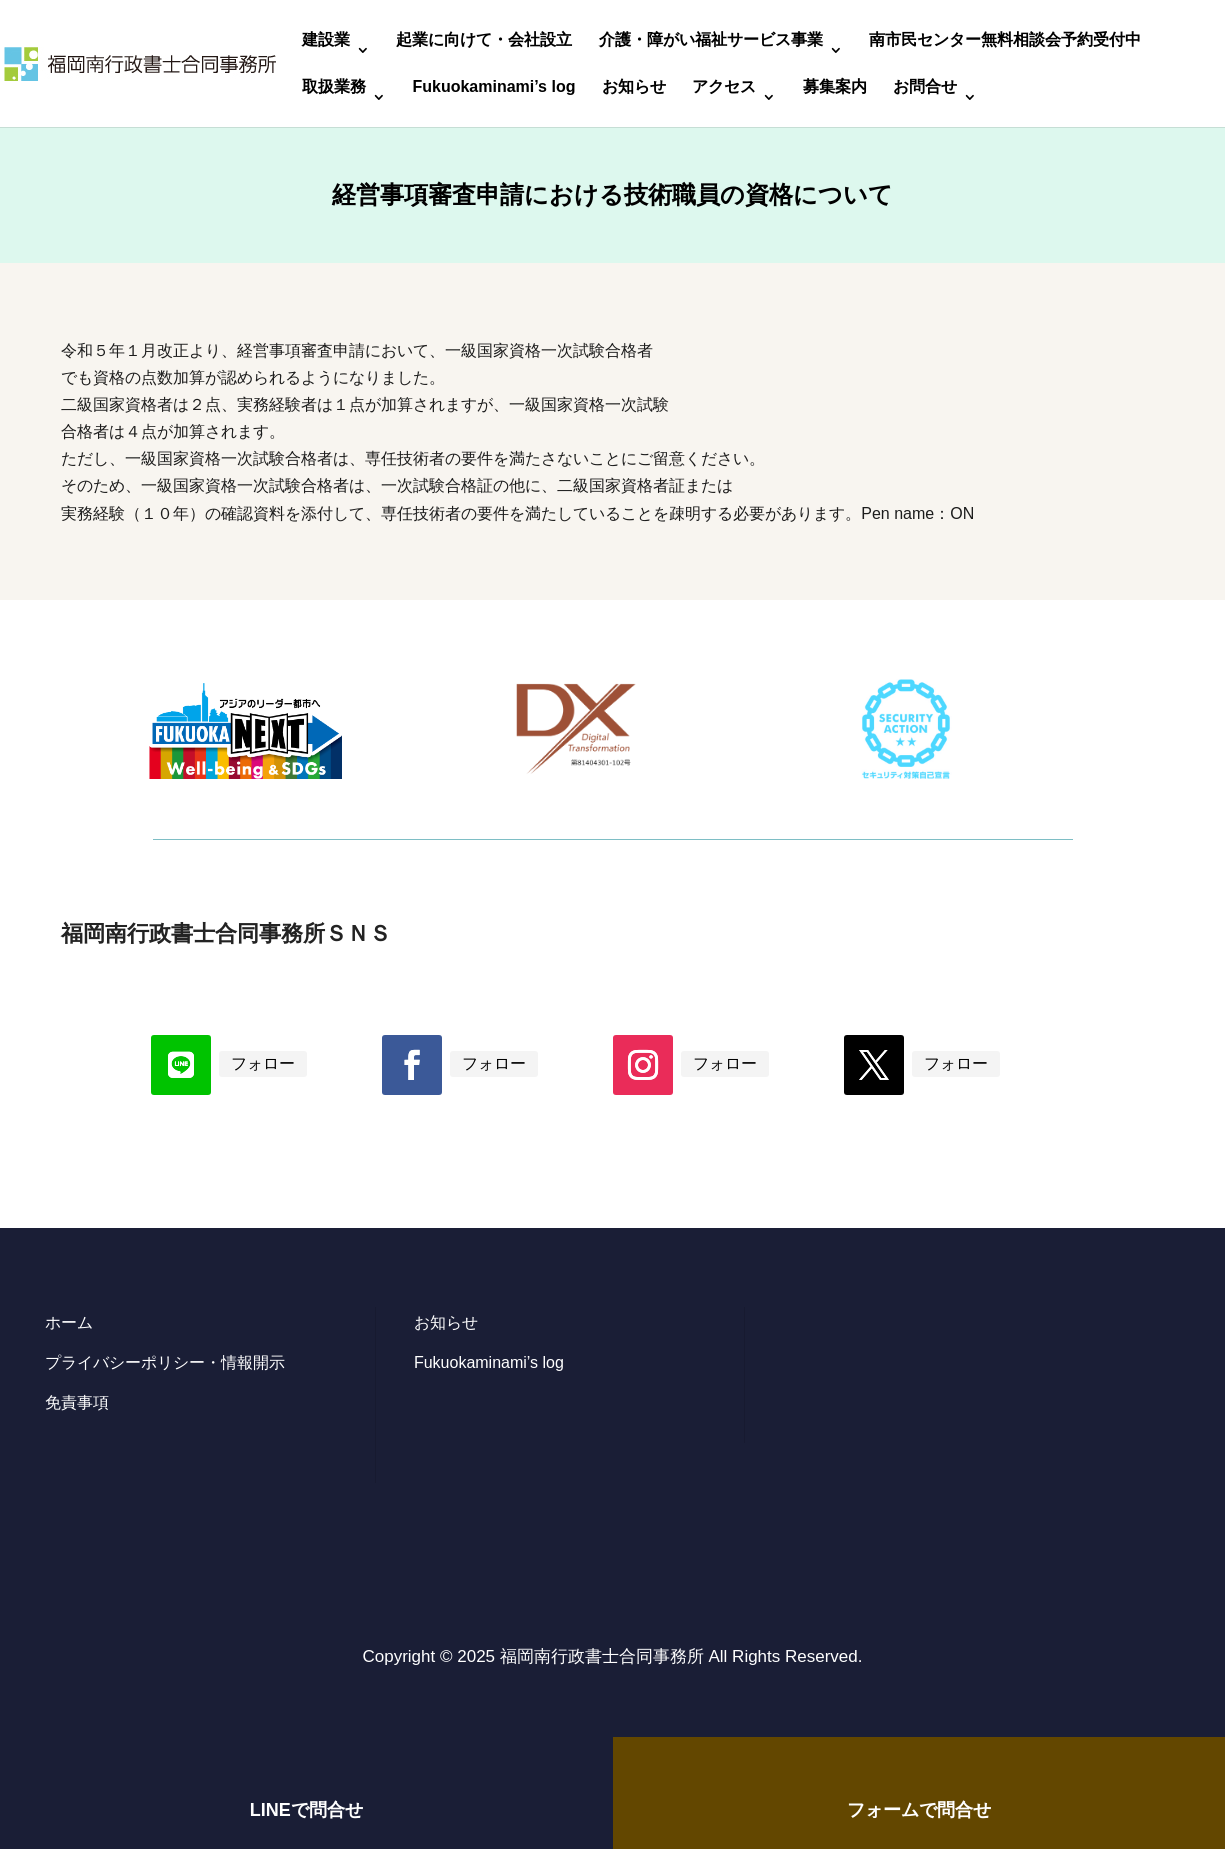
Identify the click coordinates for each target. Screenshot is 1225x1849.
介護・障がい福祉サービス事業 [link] (711, 40)
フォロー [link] (263, 1063)
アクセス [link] (724, 87)
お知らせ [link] (634, 87)
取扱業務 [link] (334, 87)
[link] (140, 62)
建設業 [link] (326, 40)
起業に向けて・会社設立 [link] (484, 40)
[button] (181, 1065)
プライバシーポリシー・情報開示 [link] (165, 1362)
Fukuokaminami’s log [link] (493, 87)
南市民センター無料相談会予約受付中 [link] (1005, 40)
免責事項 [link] (77, 1402)
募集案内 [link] (835, 87)
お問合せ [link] (925, 87)
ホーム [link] (69, 1322)
